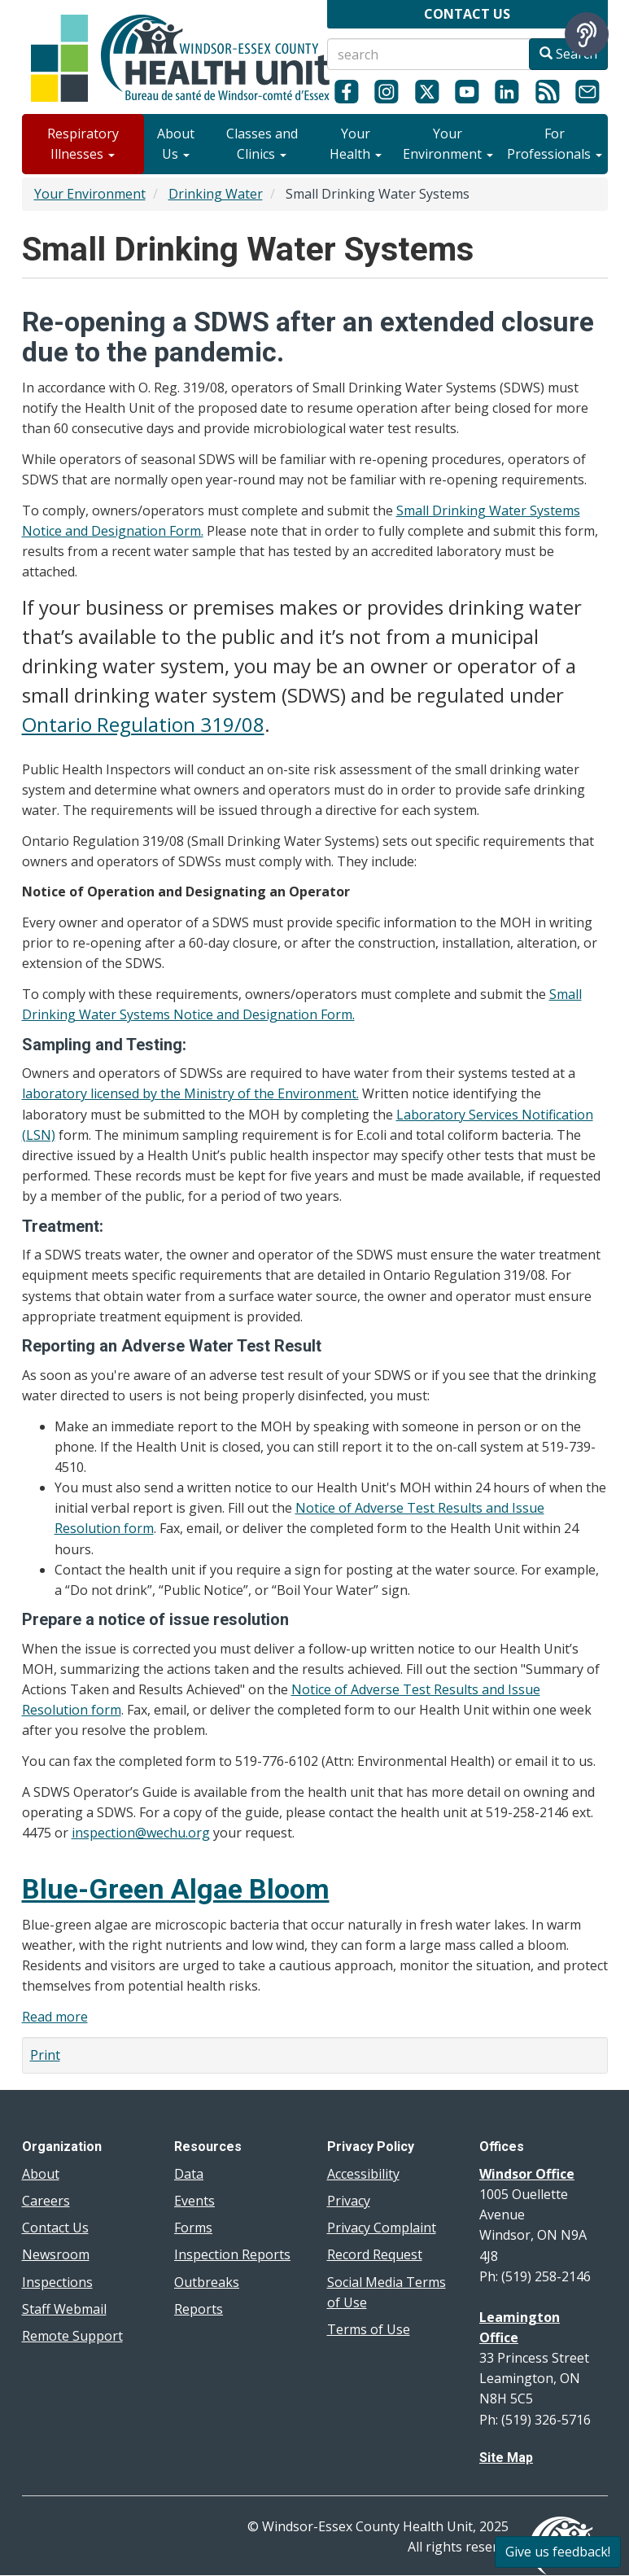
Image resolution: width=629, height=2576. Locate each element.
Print (45, 2055)
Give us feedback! (557, 2552)
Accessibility (363, 2174)
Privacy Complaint (381, 2227)
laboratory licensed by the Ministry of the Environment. (190, 1093)
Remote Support (72, 2336)
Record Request (374, 2254)
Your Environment (448, 144)
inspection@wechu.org (141, 1833)
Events (194, 2201)
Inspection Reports (232, 2254)
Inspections (57, 2282)
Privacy (348, 2201)
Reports (198, 2309)
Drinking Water (215, 194)
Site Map (506, 2457)
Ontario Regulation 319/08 (143, 724)
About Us (175, 144)
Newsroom (56, 2254)
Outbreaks (206, 2282)
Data (188, 2174)
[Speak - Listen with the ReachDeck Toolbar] (587, 34)
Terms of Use (368, 2329)
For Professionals (554, 144)
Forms (193, 2227)
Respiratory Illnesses (83, 144)
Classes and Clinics (262, 144)
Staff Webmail (64, 2309)
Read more (55, 2017)
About (40, 2174)
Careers (46, 2201)
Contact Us (55, 2227)
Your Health (356, 144)
